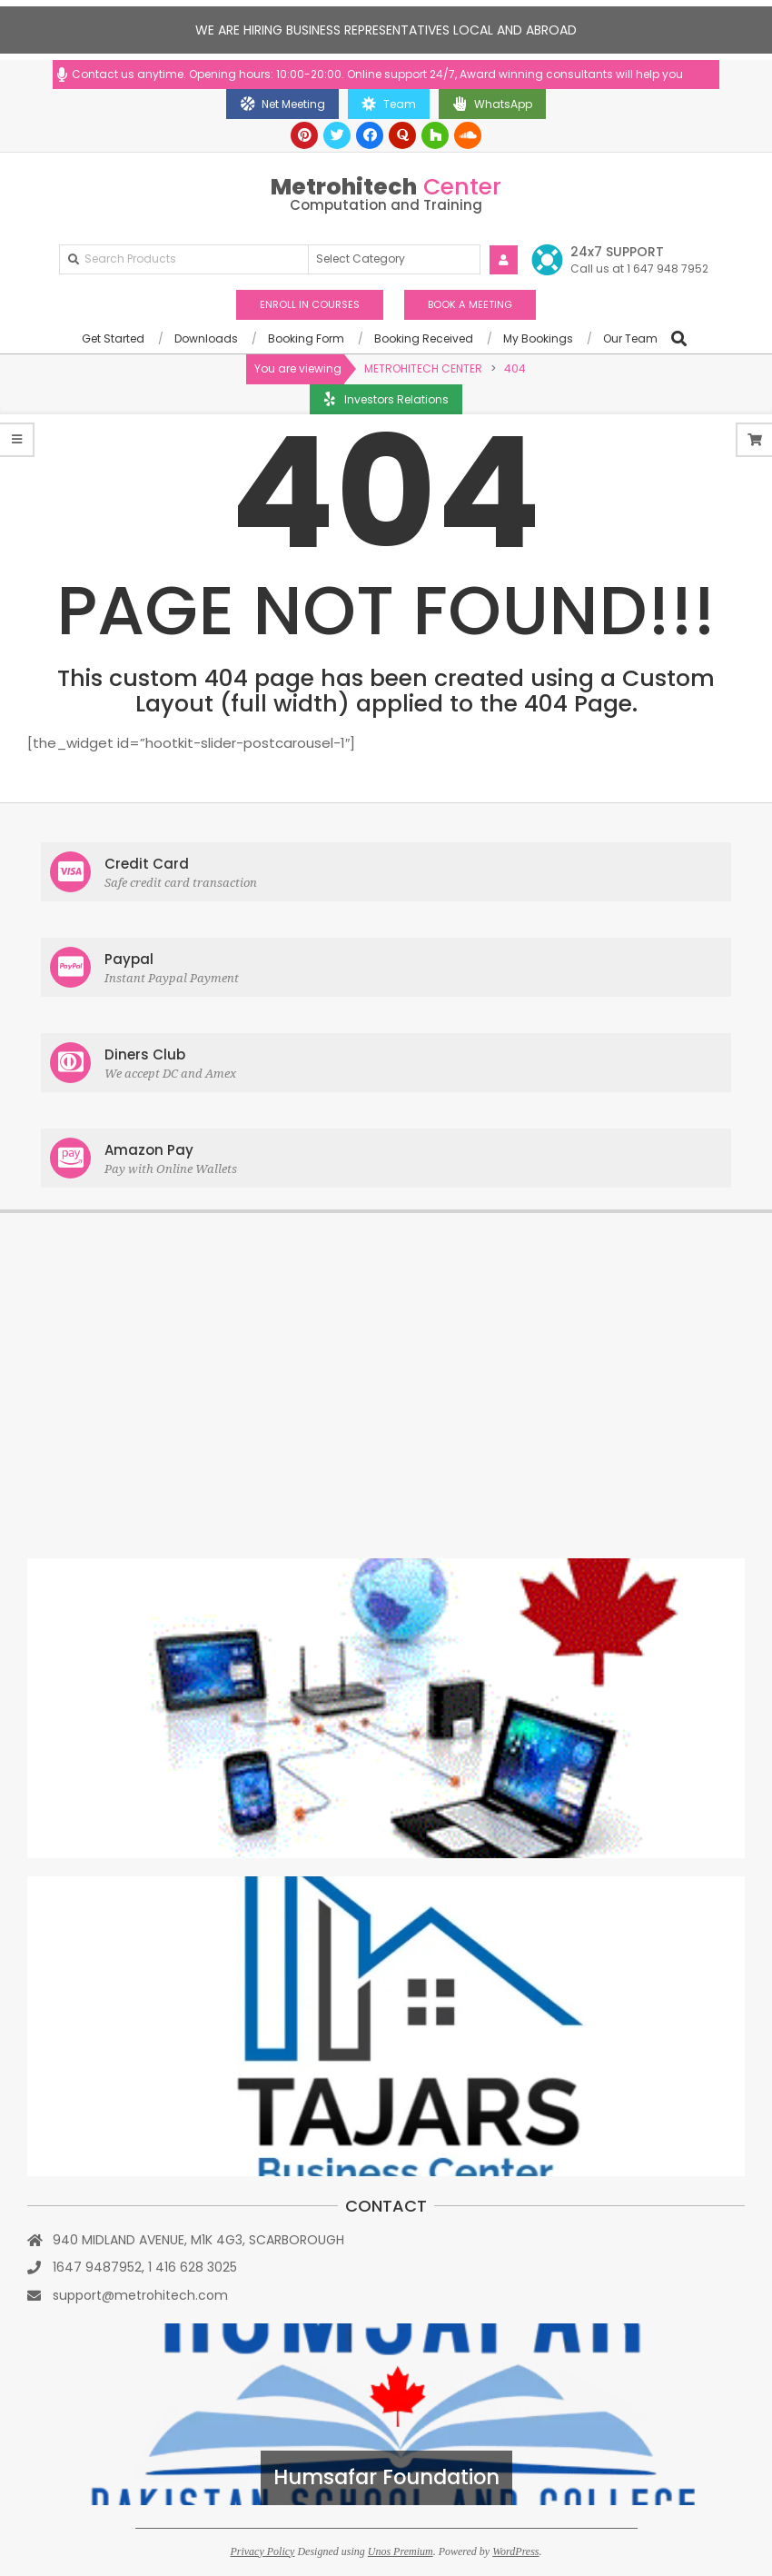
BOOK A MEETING (470, 304)
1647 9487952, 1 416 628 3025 (145, 2267)
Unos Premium (400, 2551)
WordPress (515, 2551)
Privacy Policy (262, 2551)
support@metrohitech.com (140, 2295)
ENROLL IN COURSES (310, 304)
